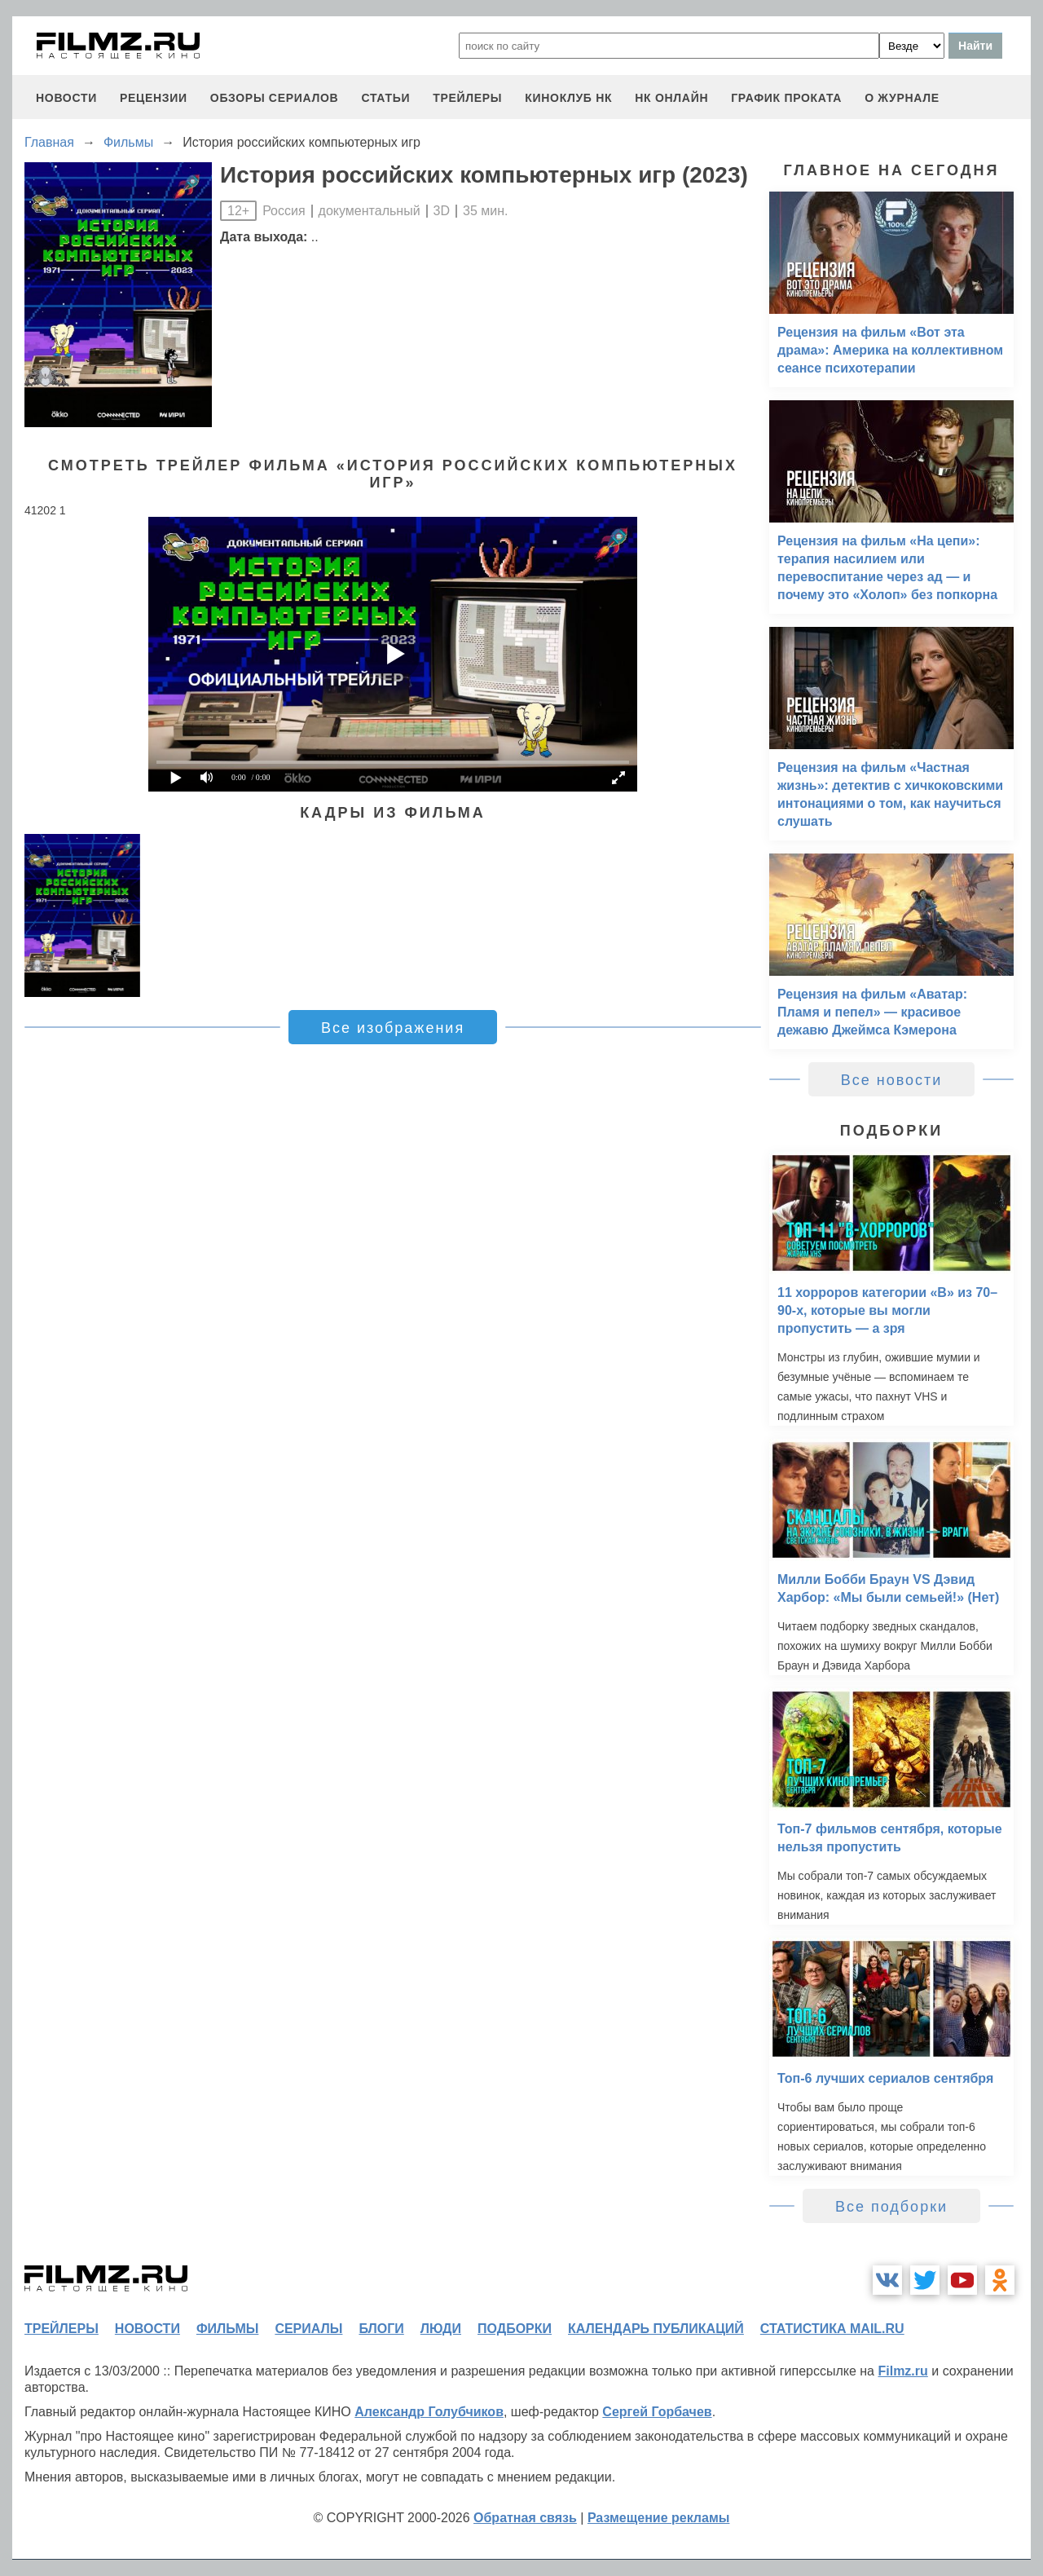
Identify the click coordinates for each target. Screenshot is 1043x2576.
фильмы (227, 2329)
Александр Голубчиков (429, 2412)
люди (440, 2329)
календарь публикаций (656, 2329)
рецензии (153, 97)
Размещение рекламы (659, 2518)
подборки (514, 2329)
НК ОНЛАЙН (671, 97)
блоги (381, 2329)
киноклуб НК (568, 97)
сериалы (308, 2329)
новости (66, 97)
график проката (786, 97)
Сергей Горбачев (656, 2412)
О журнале (902, 97)
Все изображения (392, 1028)
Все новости (892, 1080)
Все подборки (891, 2207)
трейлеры (467, 97)
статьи (385, 97)
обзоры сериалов (274, 97)
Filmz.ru (902, 2371)
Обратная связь (525, 2518)
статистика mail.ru (832, 2329)
